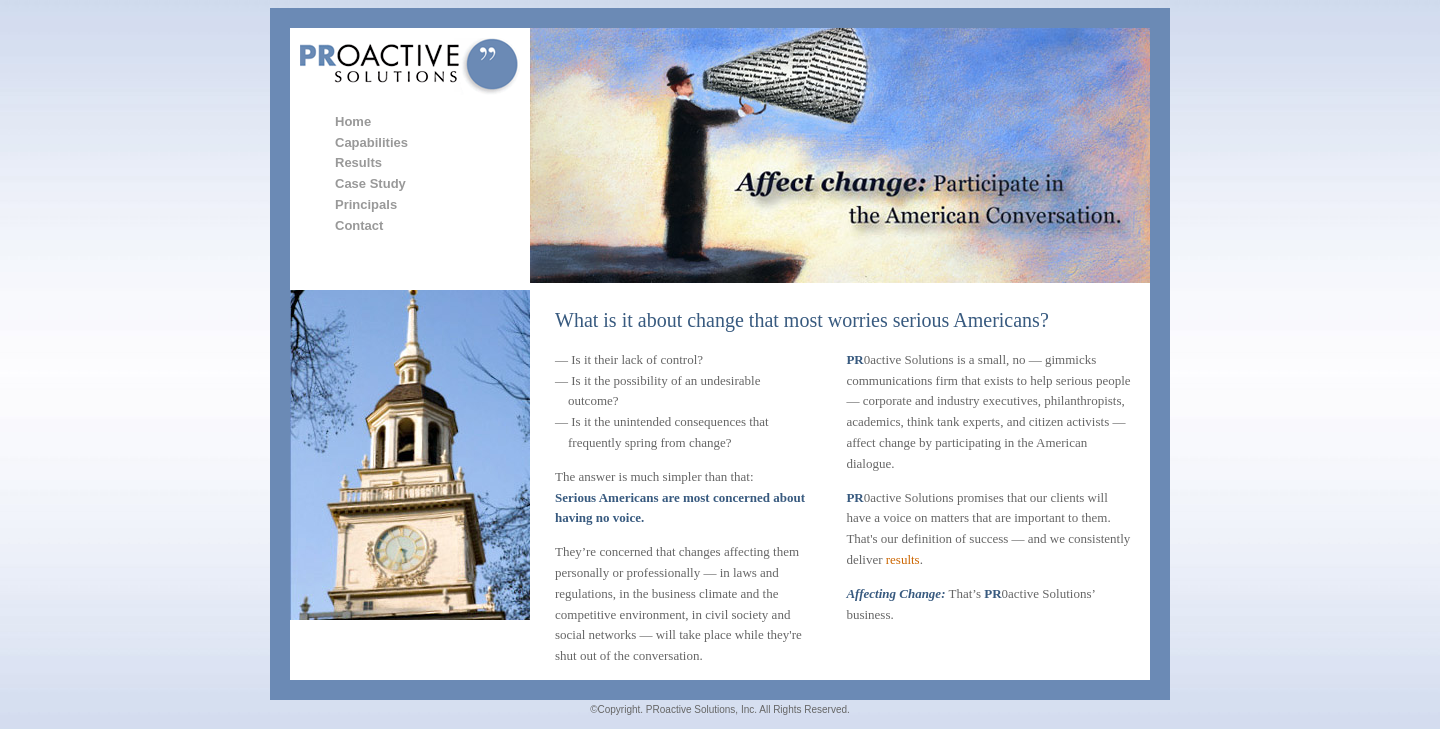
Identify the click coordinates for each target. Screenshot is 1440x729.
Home (353, 121)
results (903, 559)
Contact (359, 225)
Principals (366, 204)
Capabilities (371, 142)
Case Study (370, 183)
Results (358, 162)
